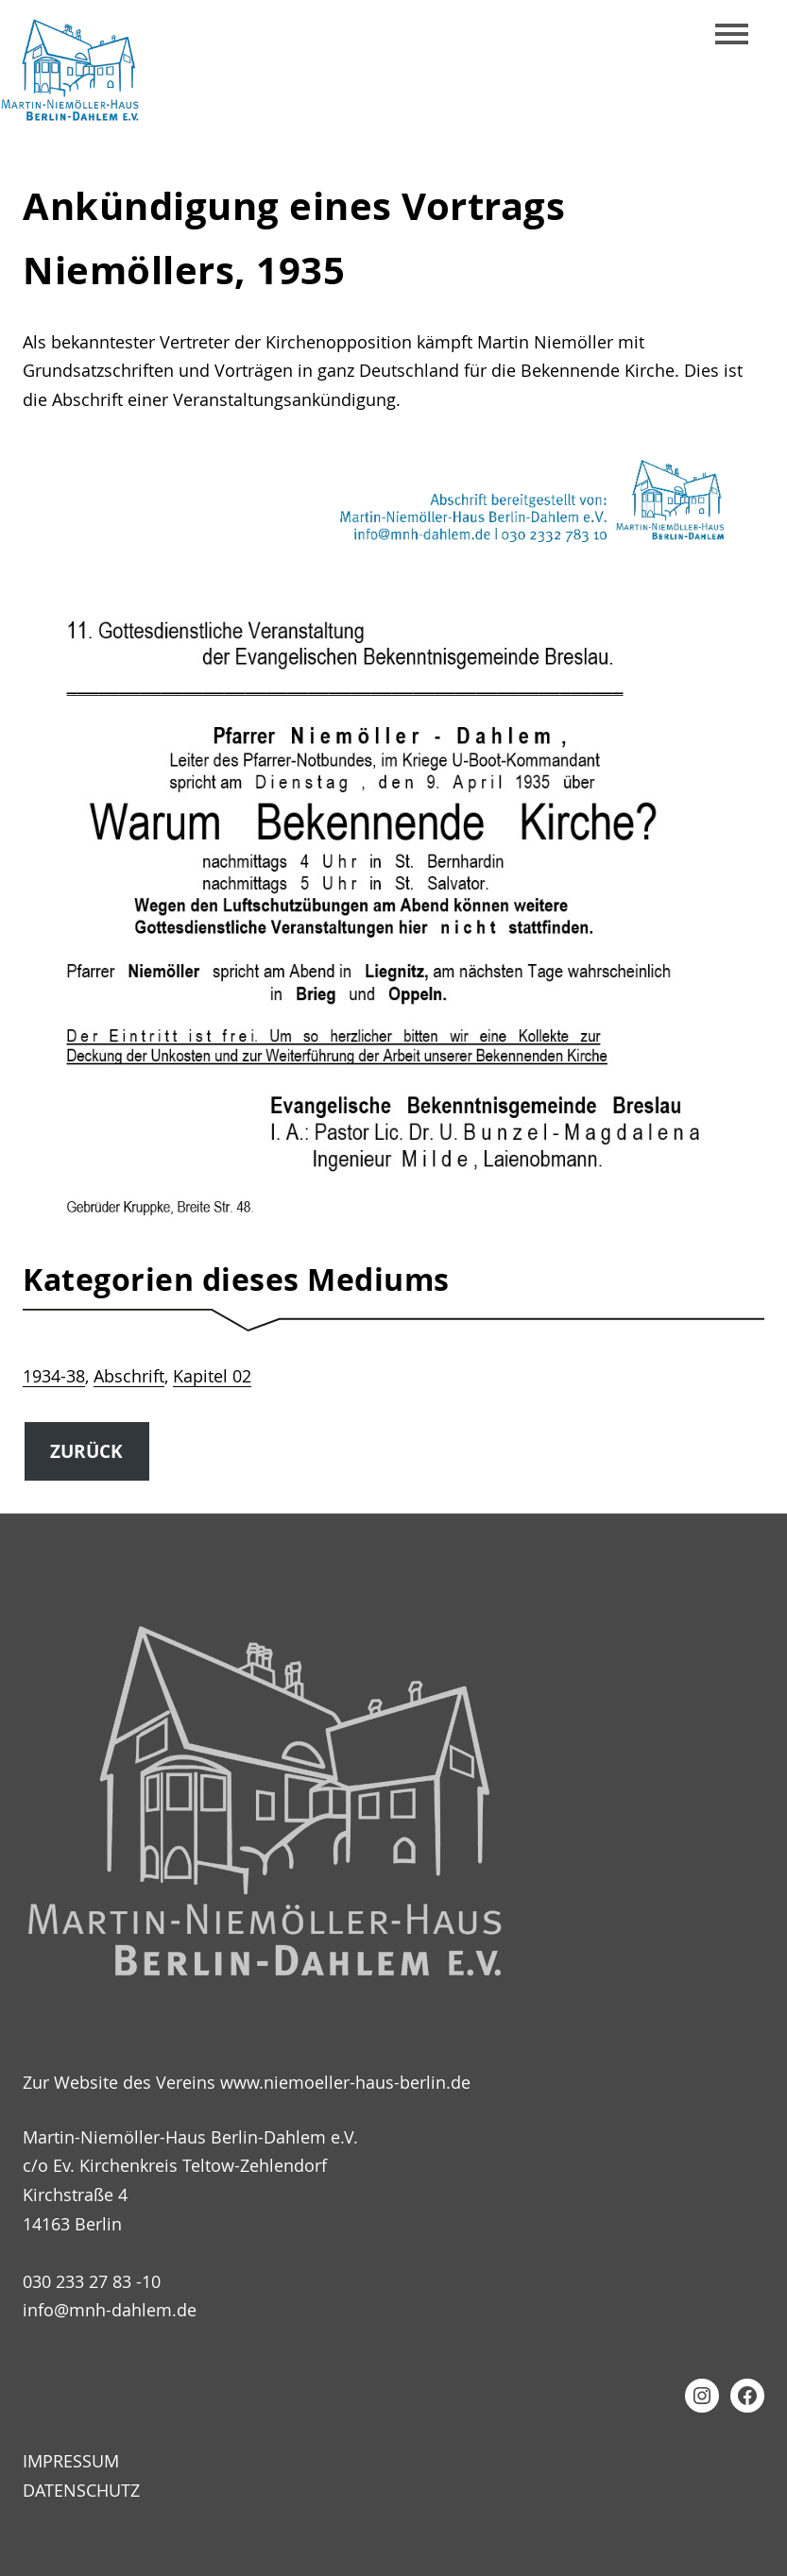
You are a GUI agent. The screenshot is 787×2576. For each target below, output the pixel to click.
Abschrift (129, 1375)
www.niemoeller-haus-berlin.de (345, 2082)
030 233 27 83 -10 (92, 2281)
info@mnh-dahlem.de (110, 2309)
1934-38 (54, 1375)
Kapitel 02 (212, 1375)
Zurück (86, 1451)
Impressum (71, 2460)
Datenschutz (81, 2490)
